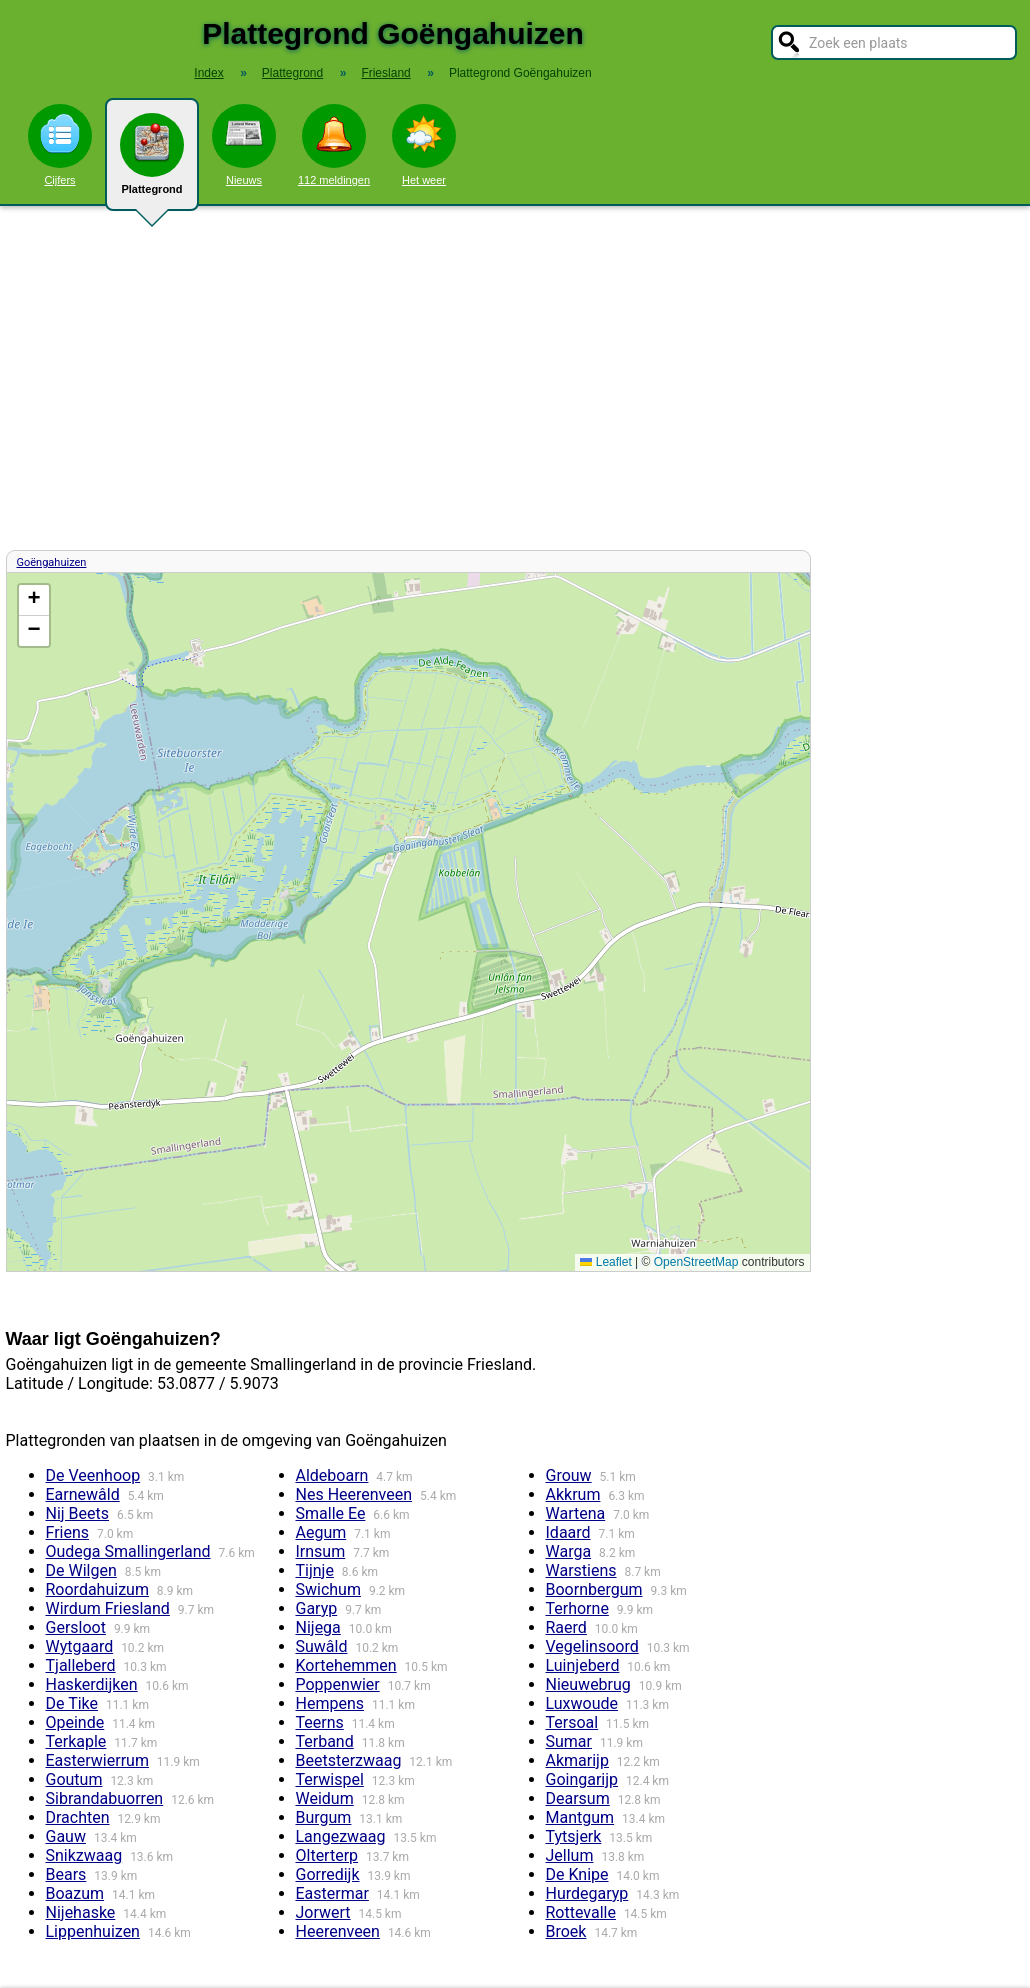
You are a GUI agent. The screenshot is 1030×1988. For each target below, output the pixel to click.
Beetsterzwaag (349, 1760)
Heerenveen (338, 1931)
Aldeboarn (332, 1475)
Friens (68, 1532)
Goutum (74, 1779)
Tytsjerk (574, 1836)
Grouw (569, 1475)
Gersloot (76, 1627)
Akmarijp (577, 1760)
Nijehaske (81, 1912)
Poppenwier (338, 1684)
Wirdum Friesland (108, 1608)
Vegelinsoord (592, 1646)
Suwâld (322, 1646)
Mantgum (580, 1817)
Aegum (321, 1532)
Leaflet (605, 1262)
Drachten (78, 1817)
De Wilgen (81, 1570)
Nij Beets (78, 1513)
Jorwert (323, 1912)
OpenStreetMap (696, 1262)
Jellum (570, 1855)
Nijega (318, 1627)
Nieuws (244, 145)
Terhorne (577, 1608)
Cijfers (60, 145)
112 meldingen (334, 145)
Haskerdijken (92, 1684)
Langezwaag (341, 1836)
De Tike (72, 1703)
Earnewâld (83, 1494)
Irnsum (321, 1551)
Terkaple (76, 1741)
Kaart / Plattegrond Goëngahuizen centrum (406, 922)
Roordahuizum (97, 1589)
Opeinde (75, 1722)
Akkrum (573, 1494)
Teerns (320, 1722)
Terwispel (330, 1779)
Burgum (324, 1817)
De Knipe (577, 1874)
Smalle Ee (331, 1513)
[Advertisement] (515, 378)
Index (208, 73)
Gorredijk (328, 1874)
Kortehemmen (346, 1665)
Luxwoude (582, 1703)
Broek (566, 1931)
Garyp (317, 1608)
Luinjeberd (583, 1665)
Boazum (75, 1893)
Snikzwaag (84, 1855)
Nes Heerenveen (354, 1494)
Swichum (328, 1589)
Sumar (569, 1741)
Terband (325, 1741)
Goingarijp (582, 1779)
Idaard (568, 1532)
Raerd (566, 1627)
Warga (569, 1551)
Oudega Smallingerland (128, 1551)
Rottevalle (581, 1912)
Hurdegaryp (587, 1893)
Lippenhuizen (93, 1931)
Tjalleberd (81, 1665)
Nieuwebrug (588, 1684)
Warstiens (581, 1570)
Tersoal (572, 1722)
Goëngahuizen (52, 562)
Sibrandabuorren (105, 1798)
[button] (34, 600)
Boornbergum (594, 1589)
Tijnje (315, 1570)
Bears (66, 1874)
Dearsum (578, 1798)
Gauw (66, 1836)
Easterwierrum (97, 1760)
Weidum (325, 1798)
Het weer (424, 145)
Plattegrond (152, 162)
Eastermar (332, 1893)
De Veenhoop (93, 1475)
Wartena (576, 1513)
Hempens (330, 1703)
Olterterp (327, 1855)
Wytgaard (80, 1646)
